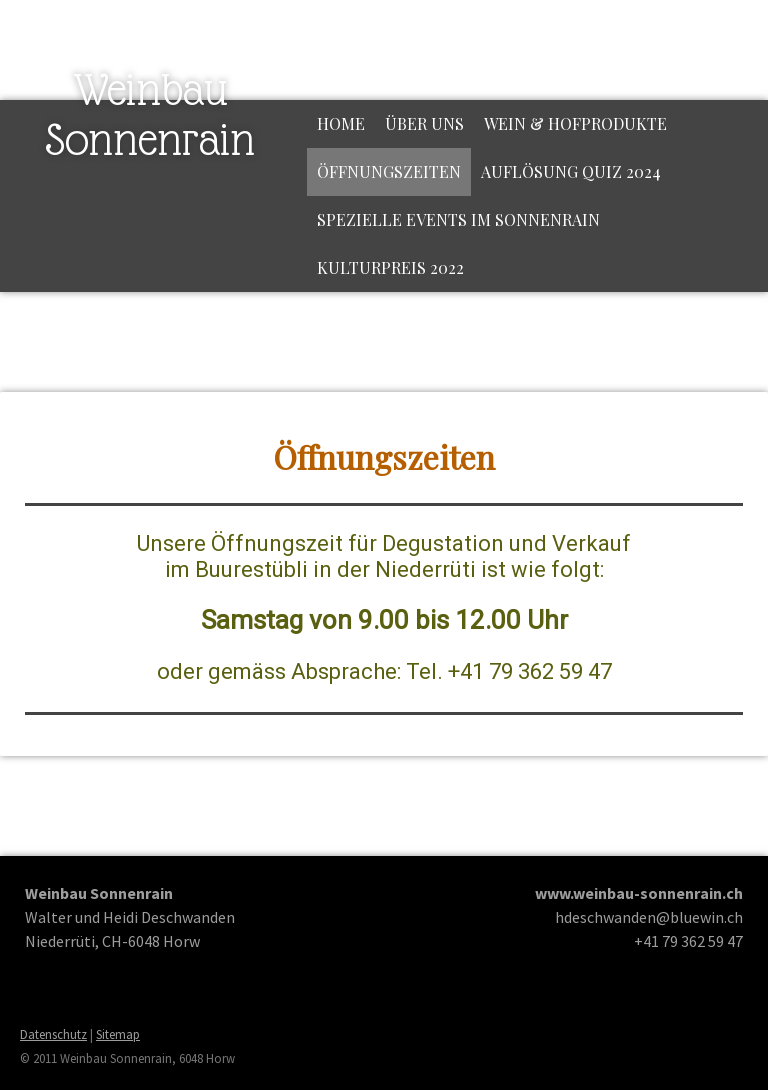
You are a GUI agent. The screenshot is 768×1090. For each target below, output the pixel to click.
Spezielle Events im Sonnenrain (458, 219)
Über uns (424, 123)
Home (341, 123)
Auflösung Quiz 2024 (571, 171)
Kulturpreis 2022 (390, 267)
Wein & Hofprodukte (575, 123)
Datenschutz (53, 1034)
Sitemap (118, 1034)
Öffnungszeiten (389, 171)
